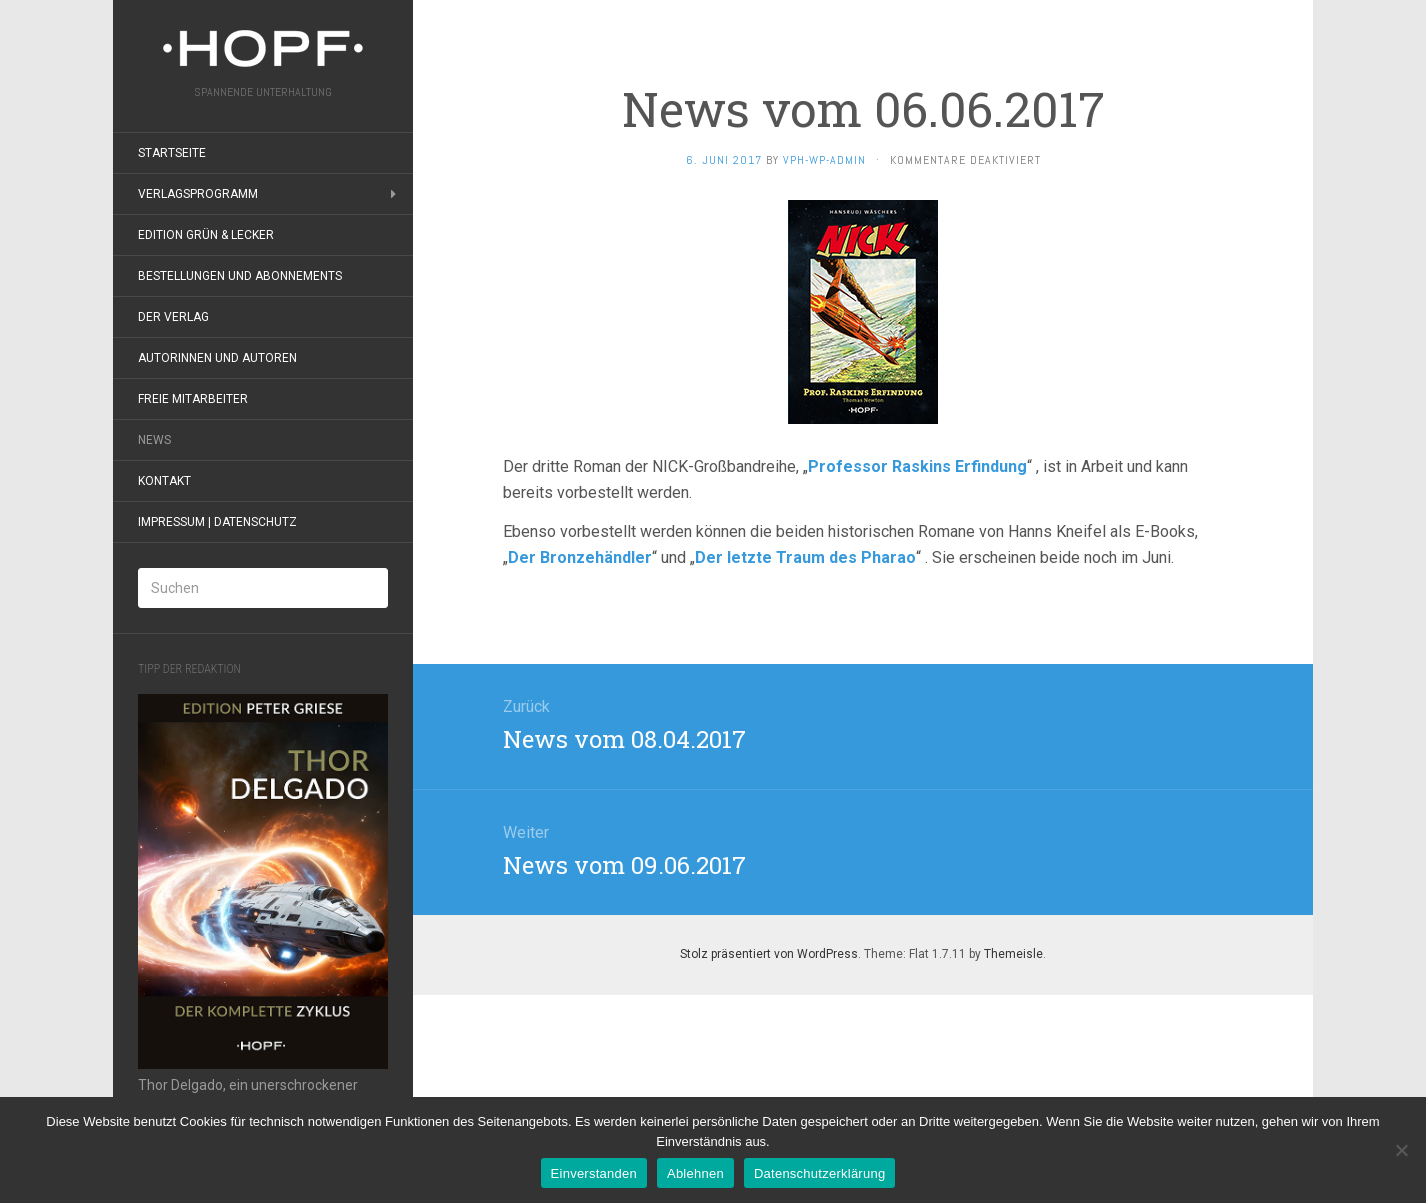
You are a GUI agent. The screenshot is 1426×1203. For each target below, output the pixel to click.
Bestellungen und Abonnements (240, 276)
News (154, 440)
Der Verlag (173, 317)
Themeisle (1013, 954)
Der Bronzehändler (580, 557)
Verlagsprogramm (198, 194)
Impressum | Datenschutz (217, 522)
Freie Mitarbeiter (193, 399)
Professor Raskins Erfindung (917, 466)
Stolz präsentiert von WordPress (769, 954)
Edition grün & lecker (206, 235)
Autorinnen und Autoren (217, 358)
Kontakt (164, 481)
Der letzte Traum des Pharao (805, 557)
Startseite (172, 153)
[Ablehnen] (1401, 1150)
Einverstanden (594, 1173)
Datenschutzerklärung (819, 1173)
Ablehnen (695, 1173)
